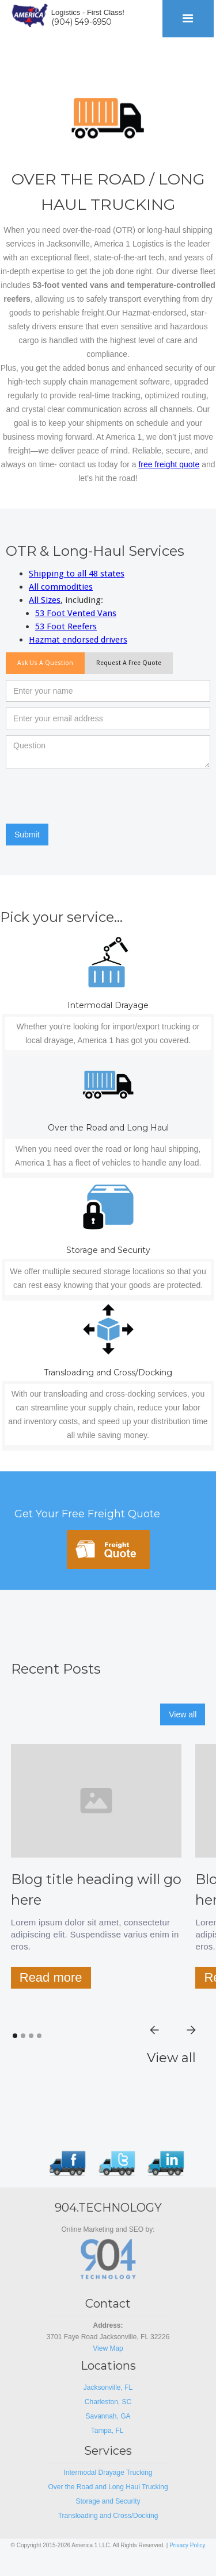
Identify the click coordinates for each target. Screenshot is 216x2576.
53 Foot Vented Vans (75, 613)
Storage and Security (107, 2501)
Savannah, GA (107, 2416)
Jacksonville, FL (108, 2387)
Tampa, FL (108, 2431)
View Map (108, 2348)
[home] (26, 14)
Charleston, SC (108, 2402)
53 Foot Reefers (66, 626)
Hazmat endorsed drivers (78, 640)
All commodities (61, 587)
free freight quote (168, 464)
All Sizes (44, 600)
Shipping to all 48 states (76, 573)
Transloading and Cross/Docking (108, 2516)
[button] (188, 18)
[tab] (45, 663)
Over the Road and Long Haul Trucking (108, 2487)
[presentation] (93, 796)
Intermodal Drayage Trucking (107, 2473)
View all (182, 1714)
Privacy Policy (187, 2545)
